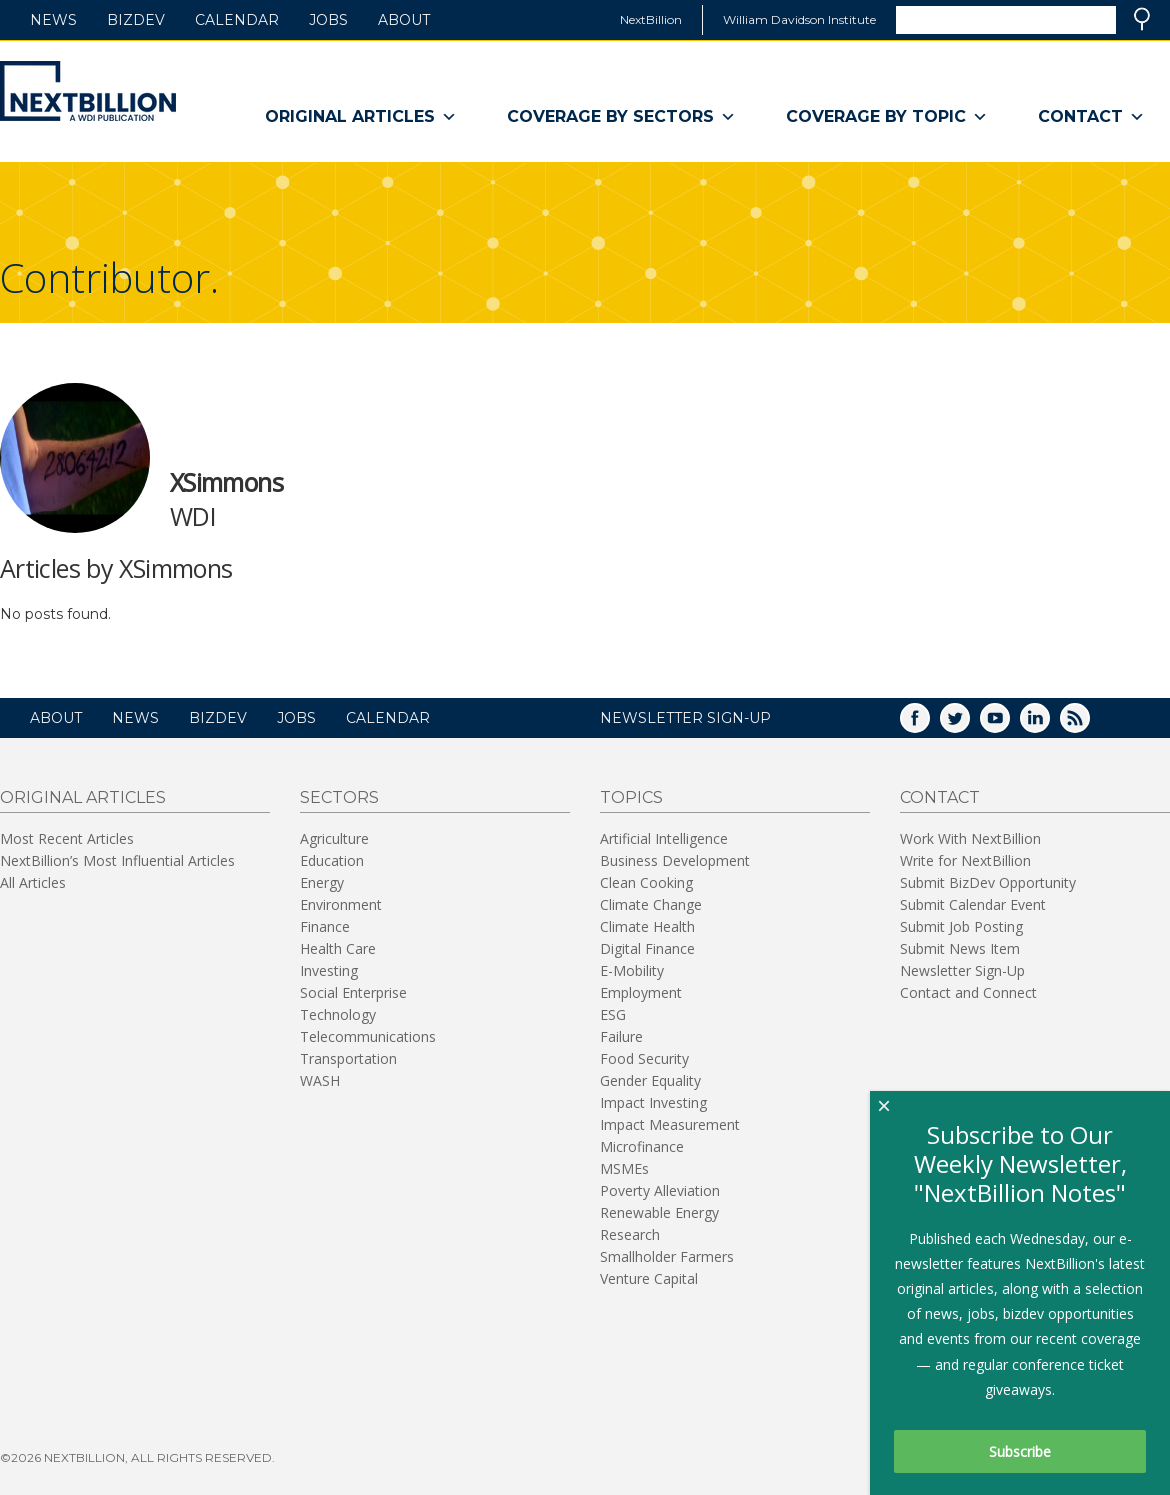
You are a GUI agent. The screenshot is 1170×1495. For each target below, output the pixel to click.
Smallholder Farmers (667, 1256)
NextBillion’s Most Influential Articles (117, 860)
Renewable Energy (659, 1212)
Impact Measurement (670, 1124)
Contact (1091, 117)
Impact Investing (653, 1102)
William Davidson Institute (799, 19)
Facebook (929, 724)
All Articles (33, 882)
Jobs (328, 20)
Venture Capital (649, 1278)
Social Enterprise (353, 992)
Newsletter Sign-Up (962, 970)
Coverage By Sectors (621, 117)
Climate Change (651, 904)
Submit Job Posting (961, 926)
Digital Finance (647, 948)
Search (1142, 19)
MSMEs (624, 1168)
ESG (613, 1014)
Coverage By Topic (887, 117)
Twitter (969, 724)
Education (332, 860)
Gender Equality (650, 1080)
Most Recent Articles (67, 838)
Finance (325, 926)
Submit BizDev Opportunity (988, 882)
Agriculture (334, 838)
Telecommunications (368, 1036)
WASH (320, 1080)
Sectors (339, 797)
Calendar (237, 20)
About (404, 20)
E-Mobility (632, 970)
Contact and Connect (968, 992)
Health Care (338, 948)
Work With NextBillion (970, 838)
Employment (641, 992)
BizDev (136, 20)
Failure (621, 1036)
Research (630, 1234)
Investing (329, 970)
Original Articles (361, 117)
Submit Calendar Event (973, 904)
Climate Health (647, 926)
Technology (338, 1014)
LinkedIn (1049, 724)
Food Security (644, 1058)
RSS (1089, 724)
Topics (631, 797)
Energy (322, 882)
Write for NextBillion (965, 860)
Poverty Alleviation (660, 1190)
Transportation (348, 1058)
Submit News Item (960, 948)
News (53, 20)
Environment (341, 904)
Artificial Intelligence (664, 838)
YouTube (1009, 724)
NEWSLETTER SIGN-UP (685, 718)
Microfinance (642, 1146)
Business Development (675, 860)
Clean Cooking (646, 882)
